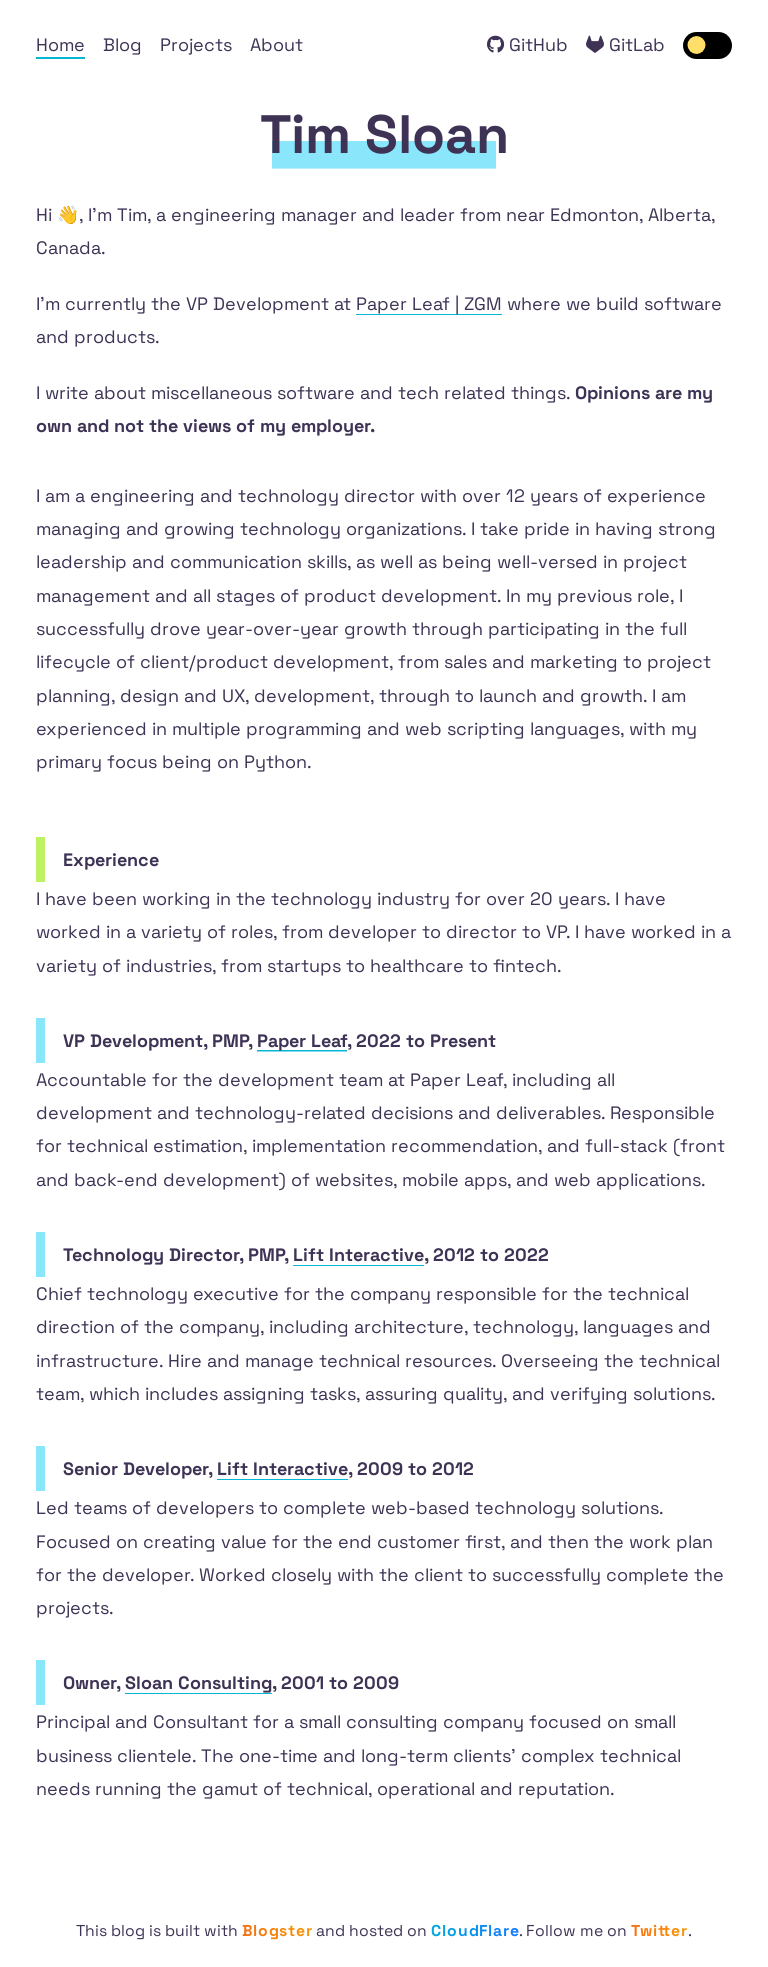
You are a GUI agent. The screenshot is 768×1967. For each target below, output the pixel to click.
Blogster (277, 1931)
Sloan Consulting (198, 1682)
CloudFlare (475, 1931)
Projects (196, 44)
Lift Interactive (358, 1254)
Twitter (659, 1931)
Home (60, 44)
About (276, 44)
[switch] (708, 45)
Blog (122, 44)
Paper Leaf (302, 1040)
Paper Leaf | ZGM (429, 303)
